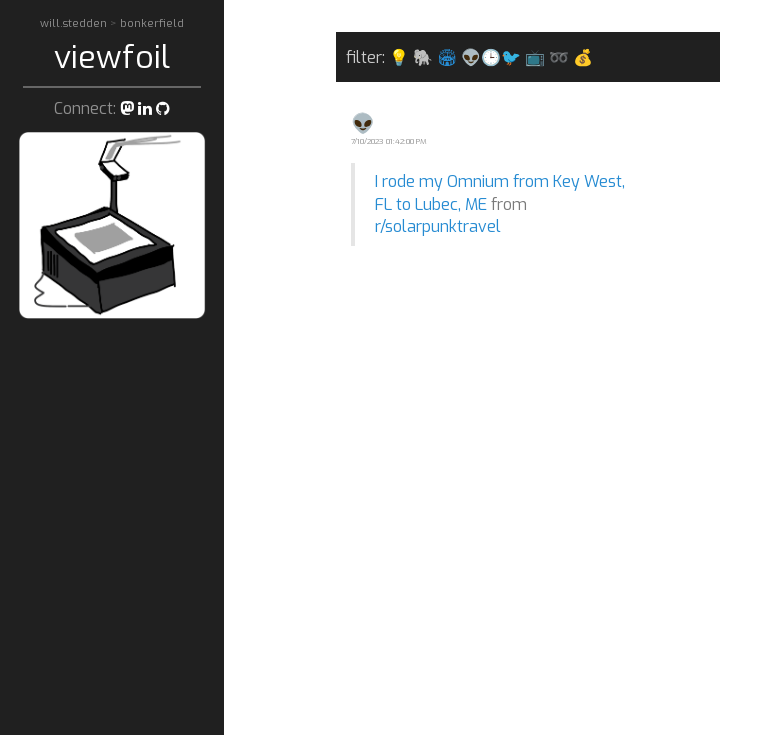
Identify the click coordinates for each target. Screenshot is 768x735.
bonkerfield (152, 23)
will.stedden (75, 23)
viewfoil (112, 57)
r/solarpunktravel (438, 226)
